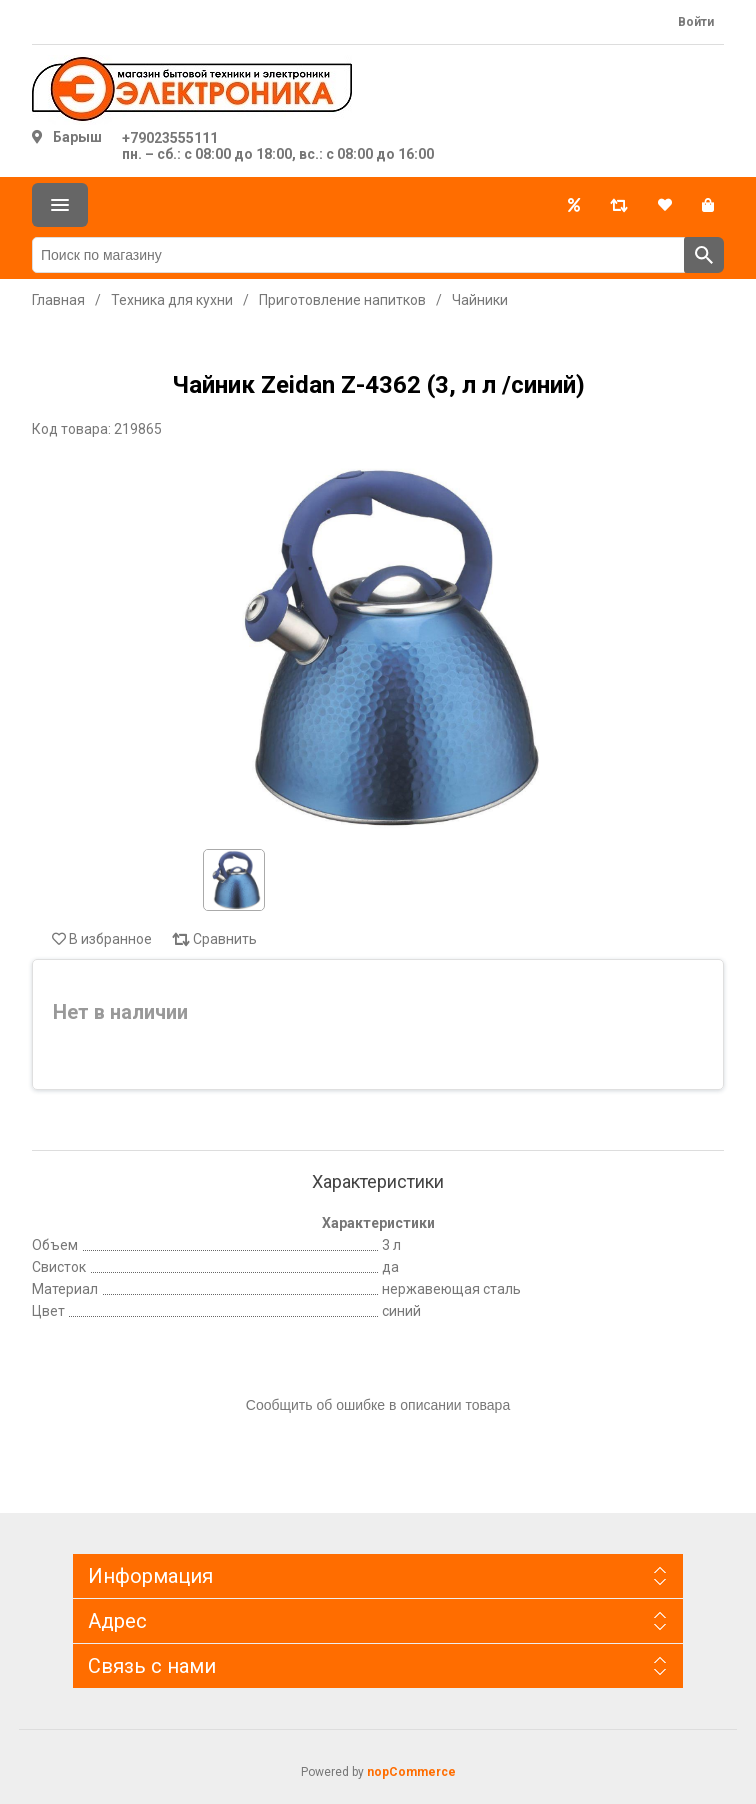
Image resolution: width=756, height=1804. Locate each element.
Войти (696, 22)
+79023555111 (170, 138)
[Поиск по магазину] (358, 255)
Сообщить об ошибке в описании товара (378, 1405)
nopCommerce (411, 1772)
